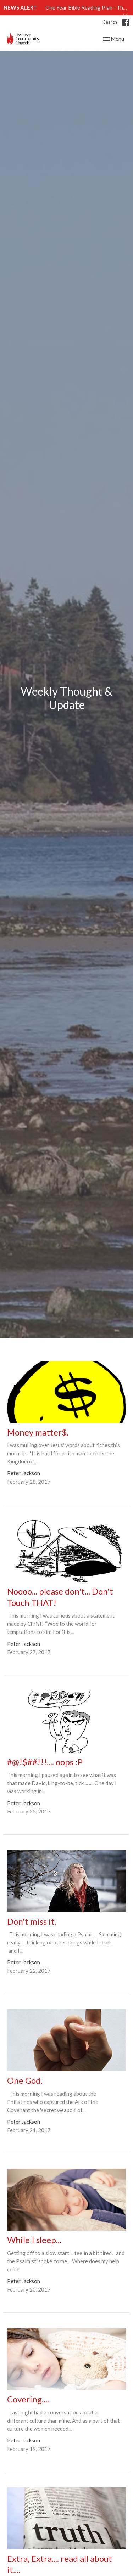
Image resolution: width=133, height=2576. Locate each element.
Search (110, 22)
